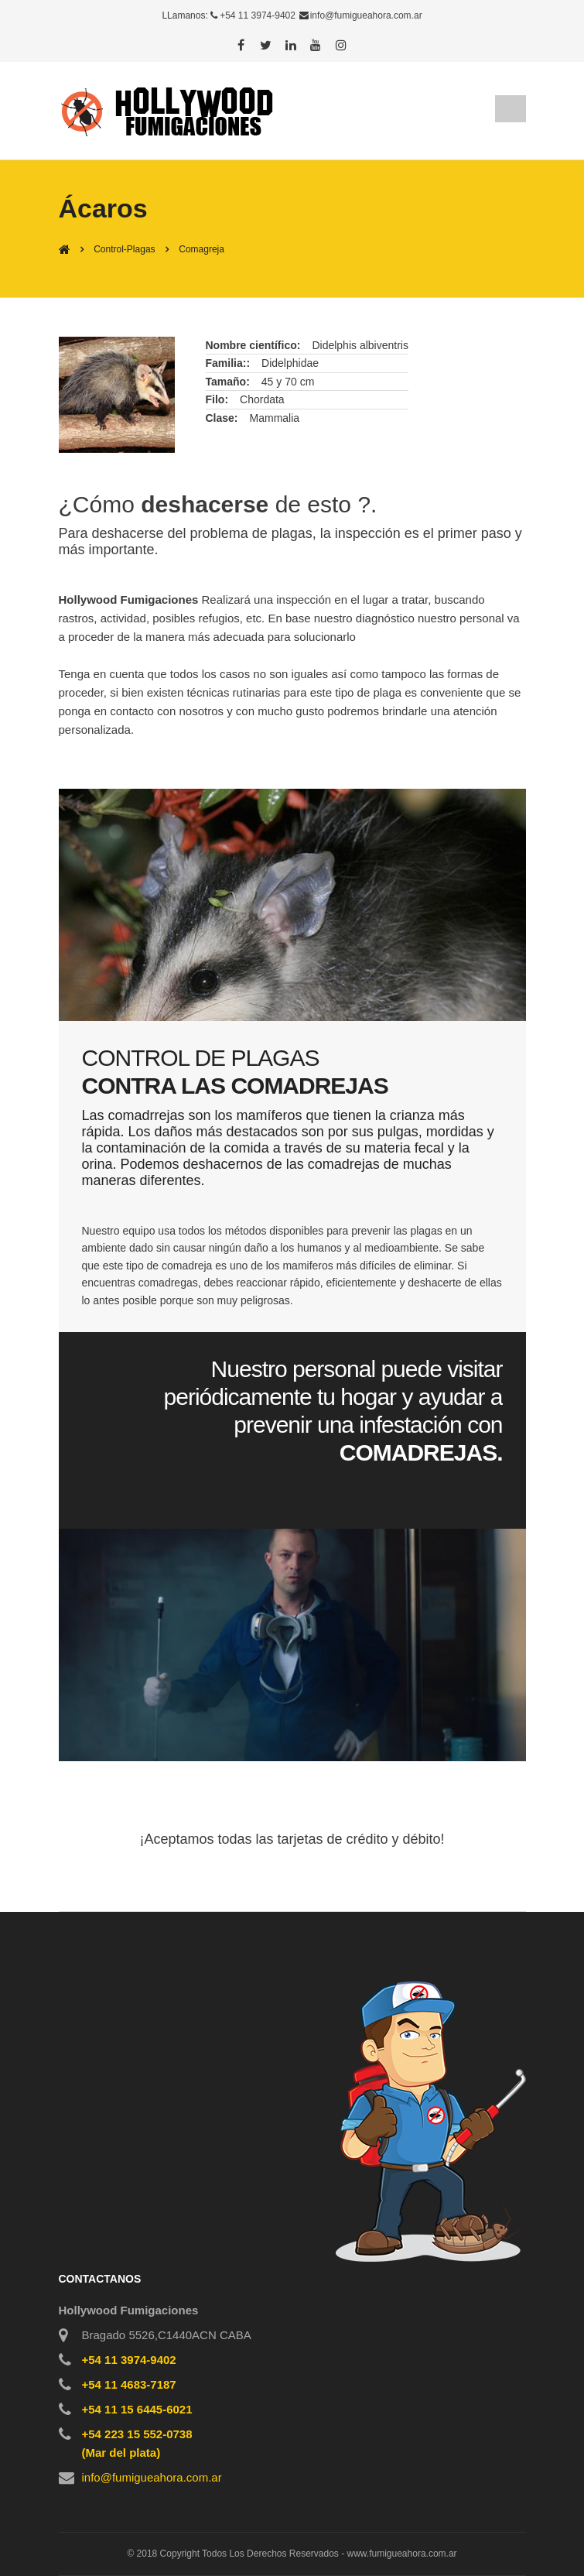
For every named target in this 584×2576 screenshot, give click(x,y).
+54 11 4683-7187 (129, 2384)
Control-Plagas (124, 249)
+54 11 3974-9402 (257, 15)
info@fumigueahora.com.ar (366, 15)
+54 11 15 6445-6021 (137, 2409)
